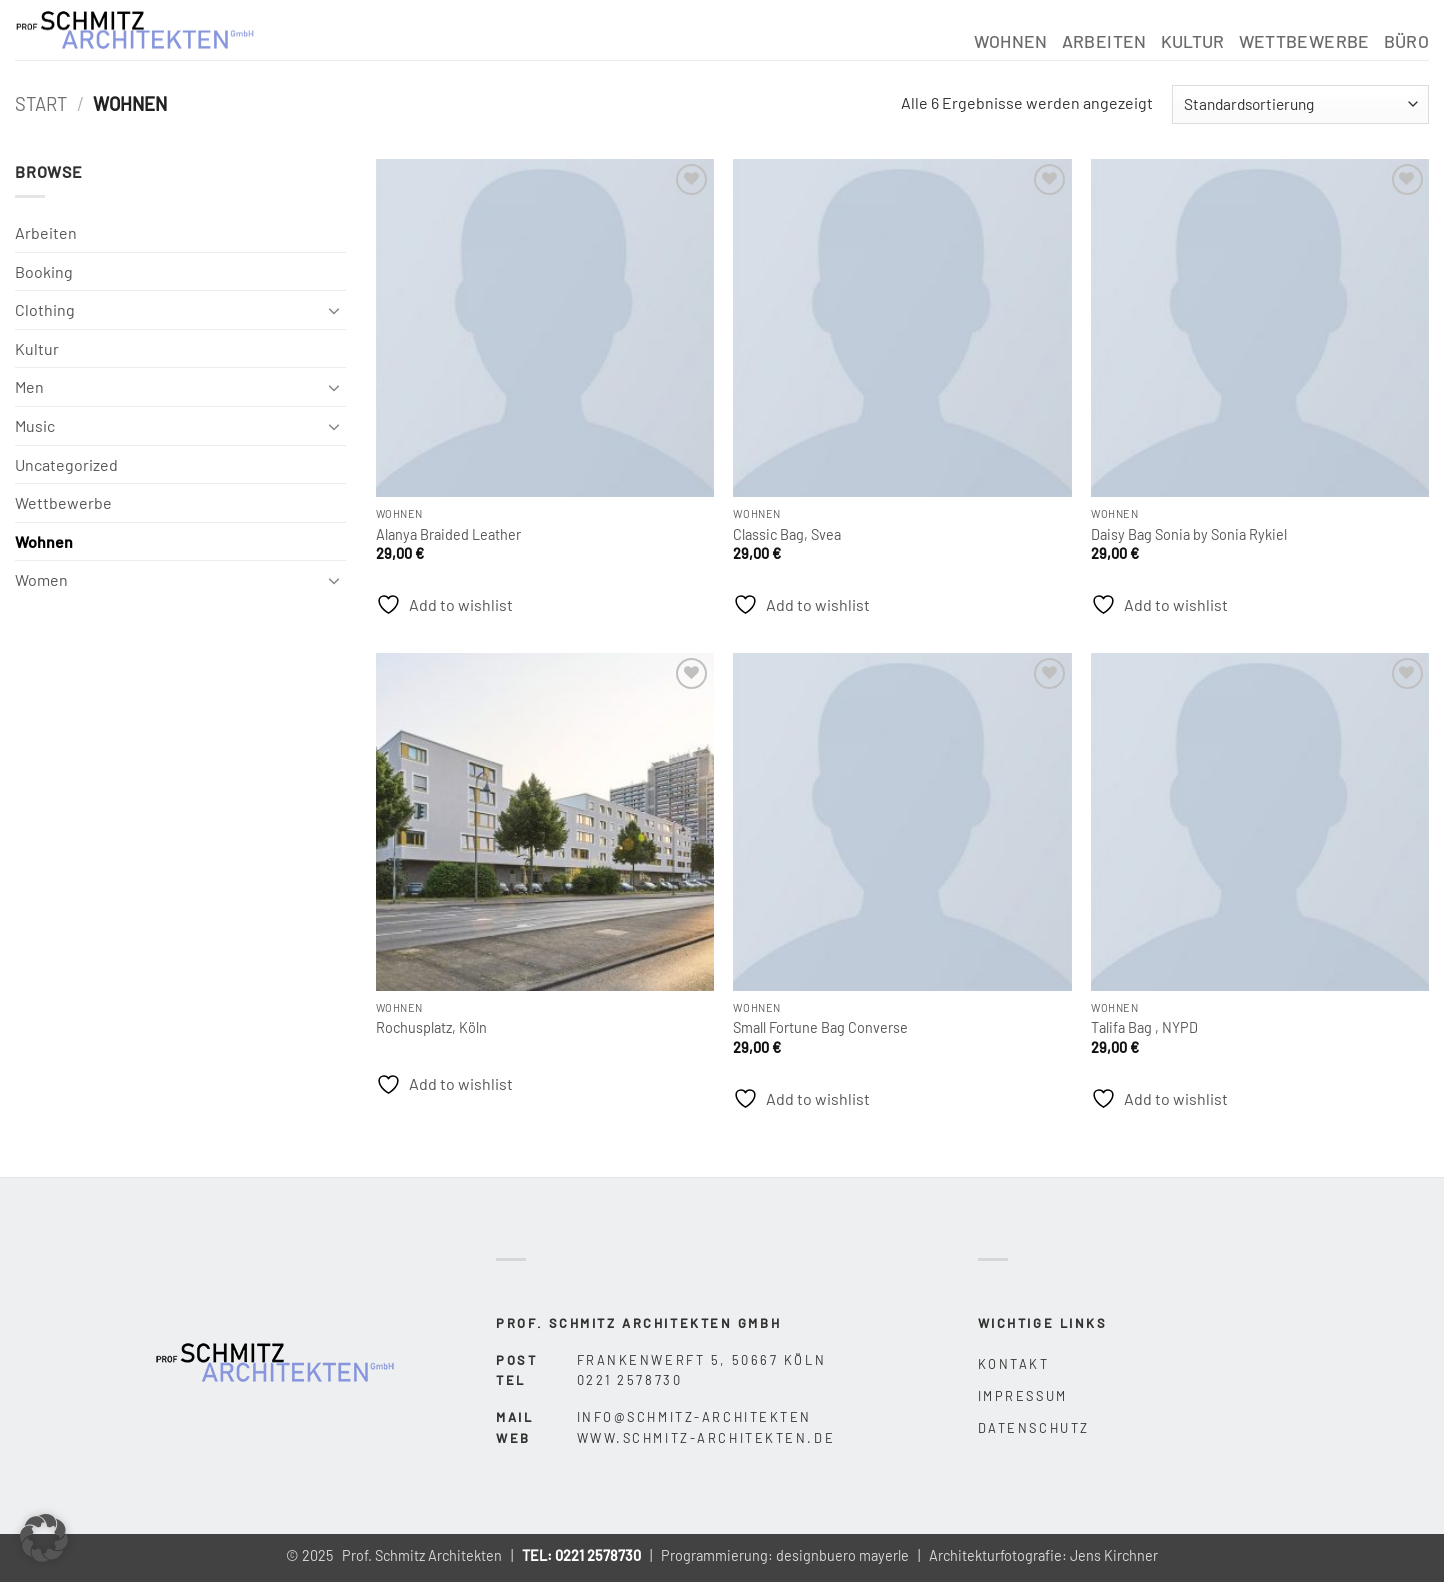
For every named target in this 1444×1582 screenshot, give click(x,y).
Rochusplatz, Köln (431, 1027)
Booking (44, 271)
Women (41, 579)
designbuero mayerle (842, 1555)
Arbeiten (1104, 41)
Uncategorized (66, 464)
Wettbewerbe (1304, 41)
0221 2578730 (598, 1555)
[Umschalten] (334, 310)
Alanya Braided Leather (448, 534)
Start (41, 104)
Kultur (1193, 41)
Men (29, 386)
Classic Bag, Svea (787, 534)
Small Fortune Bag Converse (820, 1027)
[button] (44, 1538)
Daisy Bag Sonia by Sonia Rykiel (1189, 534)
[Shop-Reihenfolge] (1300, 104)
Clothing (45, 309)
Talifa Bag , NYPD (1144, 1027)
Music (35, 425)
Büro (1406, 41)
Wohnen (1011, 41)
